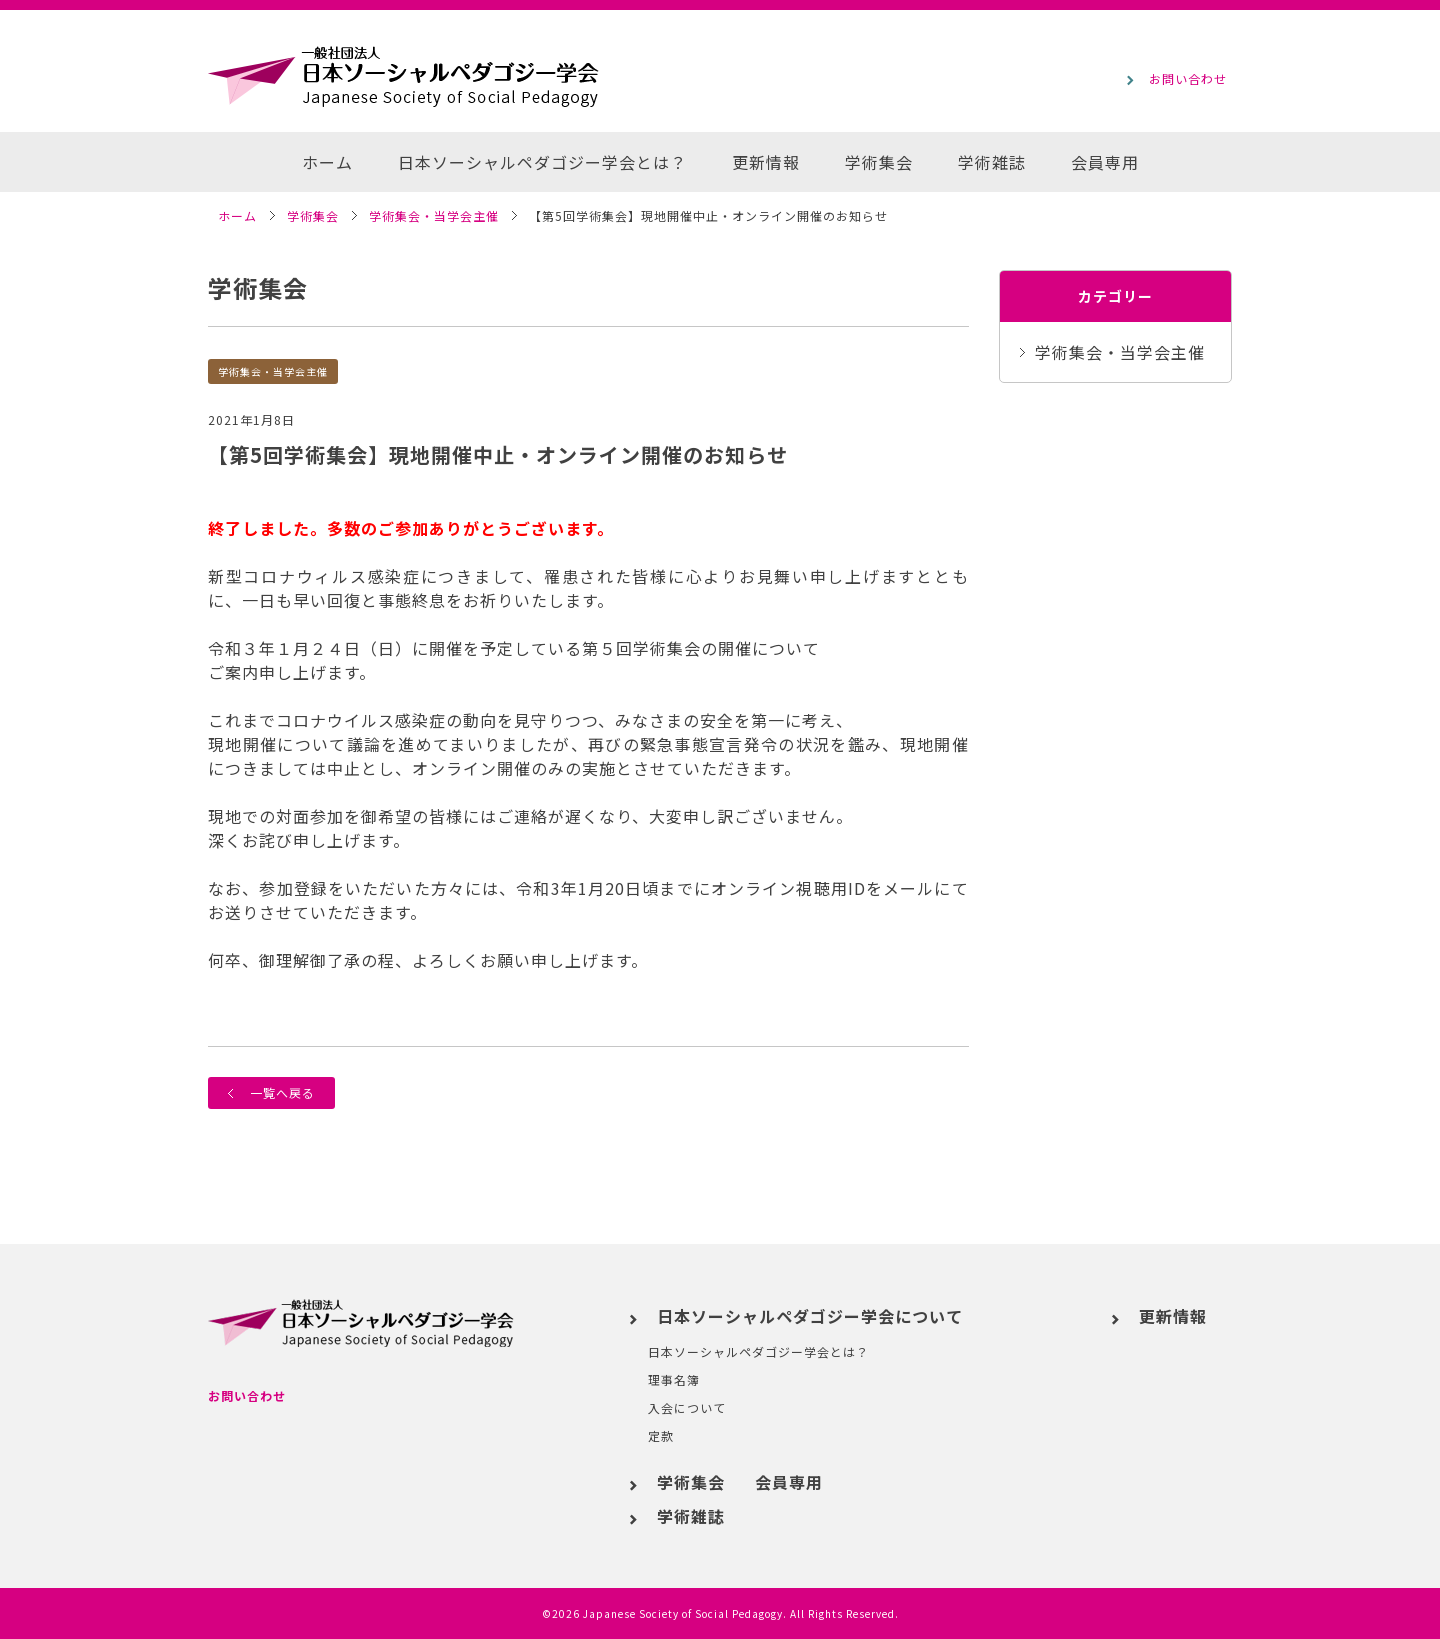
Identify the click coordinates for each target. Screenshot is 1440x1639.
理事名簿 (674, 1379)
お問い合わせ (247, 1395)
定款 (661, 1435)
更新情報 (766, 162)
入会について (687, 1407)
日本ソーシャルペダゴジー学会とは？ (542, 162)
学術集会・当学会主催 (272, 371)
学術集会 (879, 162)
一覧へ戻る (271, 1092)
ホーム (327, 162)
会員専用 (1105, 162)
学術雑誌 (992, 162)
